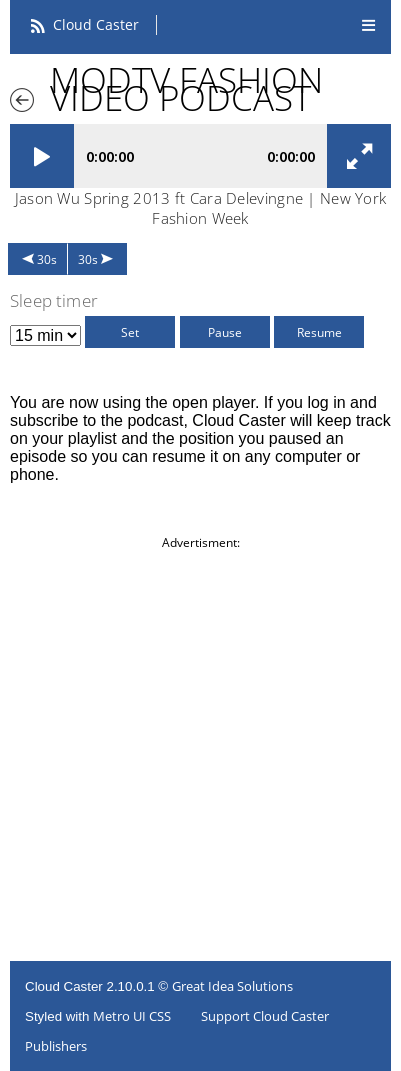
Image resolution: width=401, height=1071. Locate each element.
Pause (225, 332)
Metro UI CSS (132, 1016)
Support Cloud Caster (265, 1016)
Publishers (56, 1046)
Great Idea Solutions (232, 986)
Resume (319, 332)
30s (47, 259)
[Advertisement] (200, 751)
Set (130, 332)
